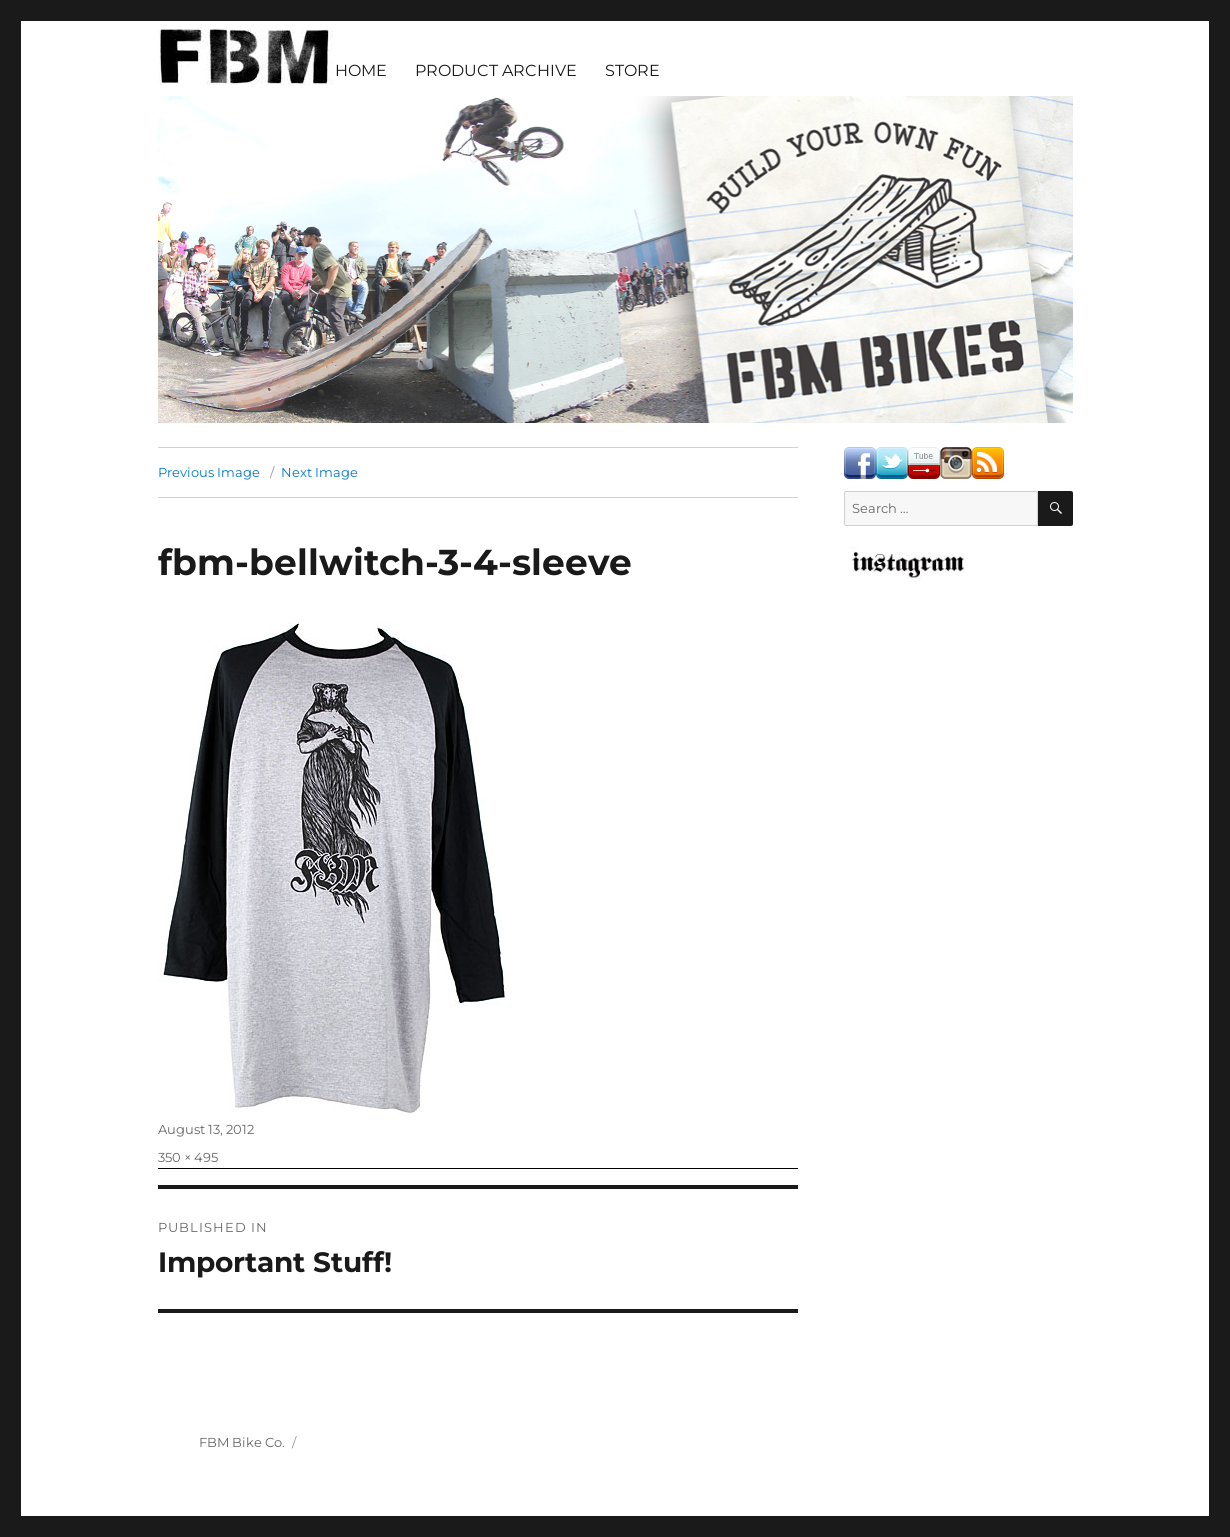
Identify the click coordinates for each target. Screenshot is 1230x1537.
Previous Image (209, 472)
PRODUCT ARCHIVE (496, 70)
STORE (632, 70)
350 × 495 (188, 1157)
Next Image (319, 472)
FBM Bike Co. (242, 1442)
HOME (361, 70)
